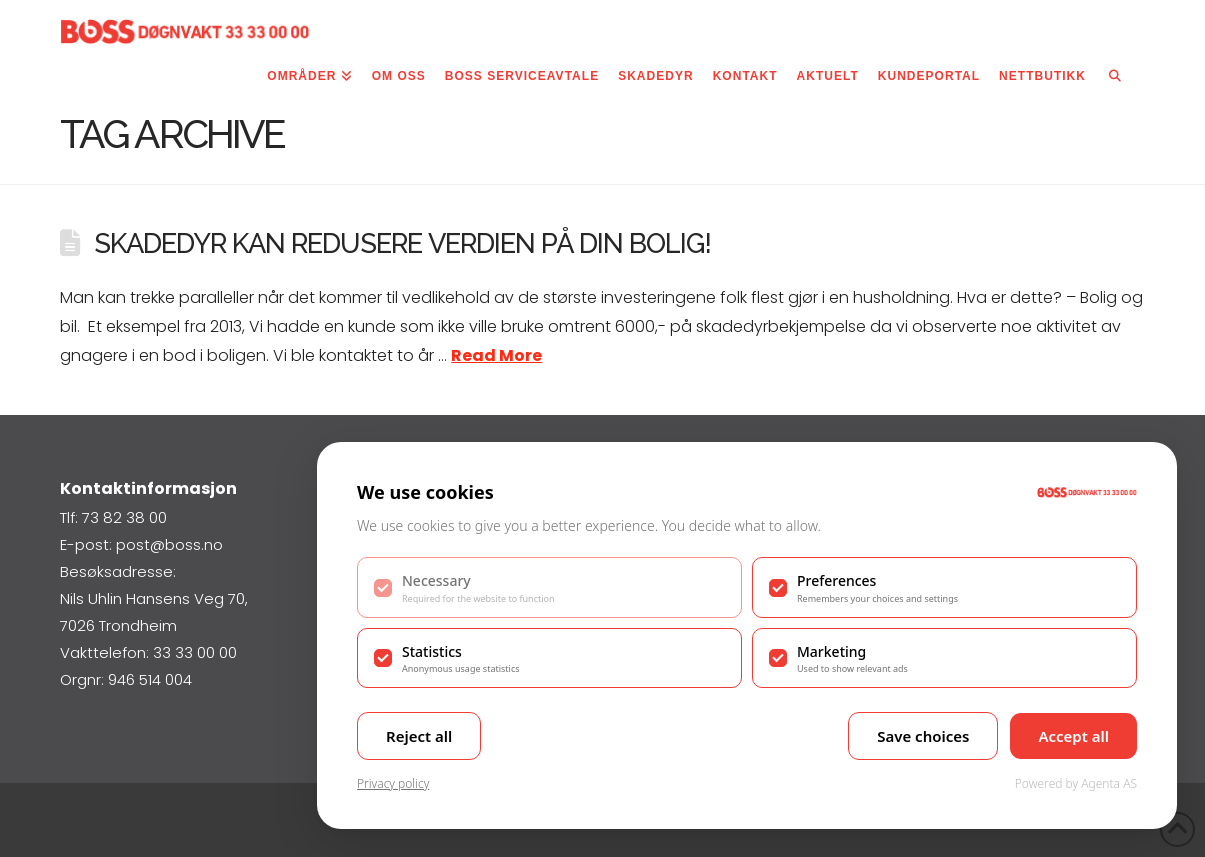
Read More (496, 355)
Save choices (923, 736)
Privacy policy (393, 783)
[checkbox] (549, 587)
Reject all (419, 736)
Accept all (1073, 736)
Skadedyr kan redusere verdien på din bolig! (402, 243)
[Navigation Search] (1115, 80)
